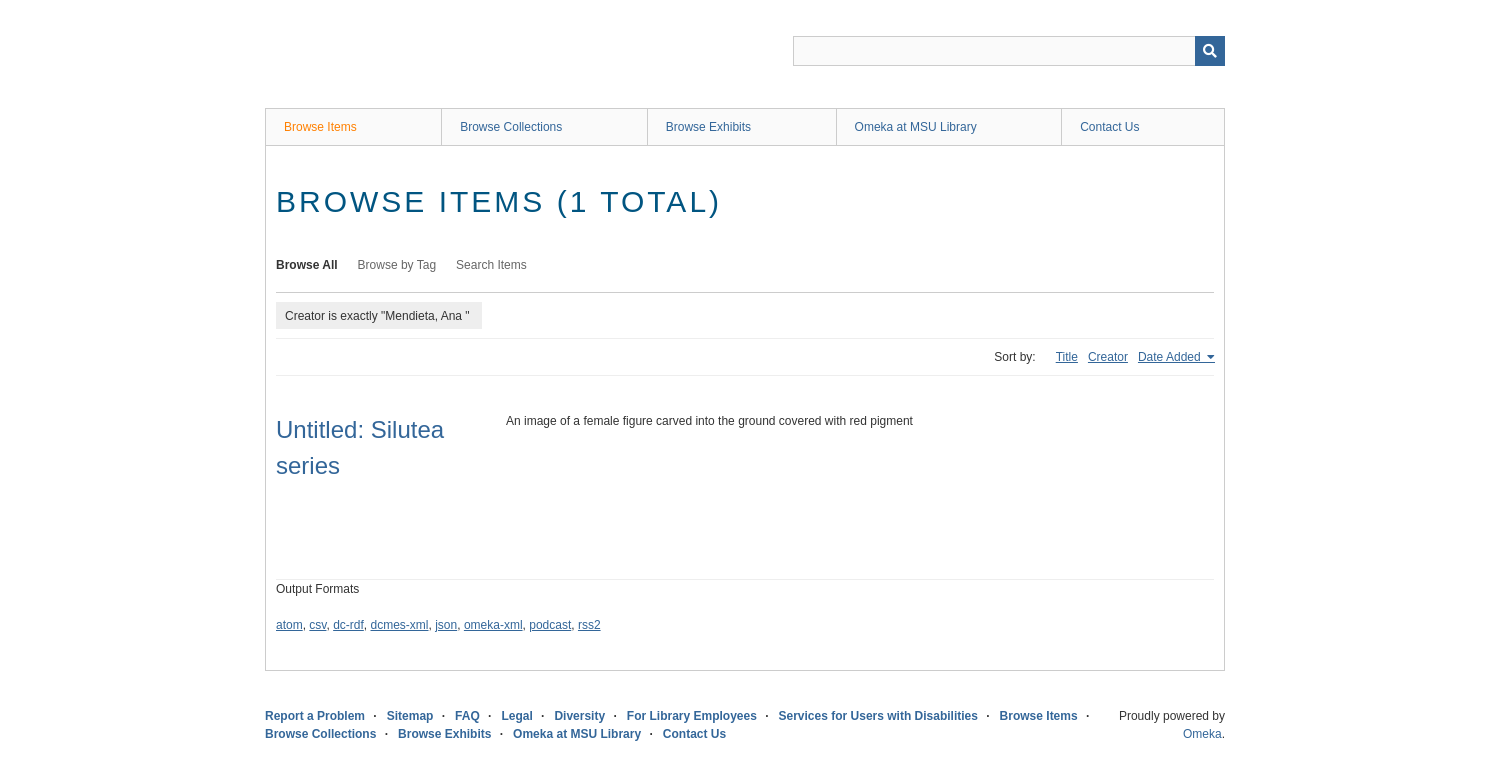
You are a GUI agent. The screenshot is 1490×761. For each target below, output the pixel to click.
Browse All (307, 265)
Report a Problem (315, 716)
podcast (550, 625)
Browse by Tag (397, 265)
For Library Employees (692, 716)
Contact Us (1109, 127)
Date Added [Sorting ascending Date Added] (1171, 357)
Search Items (491, 265)
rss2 (589, 625)
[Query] (1009, 51)
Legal (516, 716)
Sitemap (410, 716)
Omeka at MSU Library (916, 127)
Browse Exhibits (708, 127)
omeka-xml (493, 625)
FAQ (467, 716)
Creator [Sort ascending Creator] (1108, 357)
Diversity (579, 716)
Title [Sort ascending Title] (1067, 357)
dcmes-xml (400, 625)
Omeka (1202, 734)
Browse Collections (511, 127)
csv (317, 625)
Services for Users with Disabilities (878, 716)
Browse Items (320, 127)
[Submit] (1210, 51)
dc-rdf (348, 625)
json (446, 625)
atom (289, 625)
